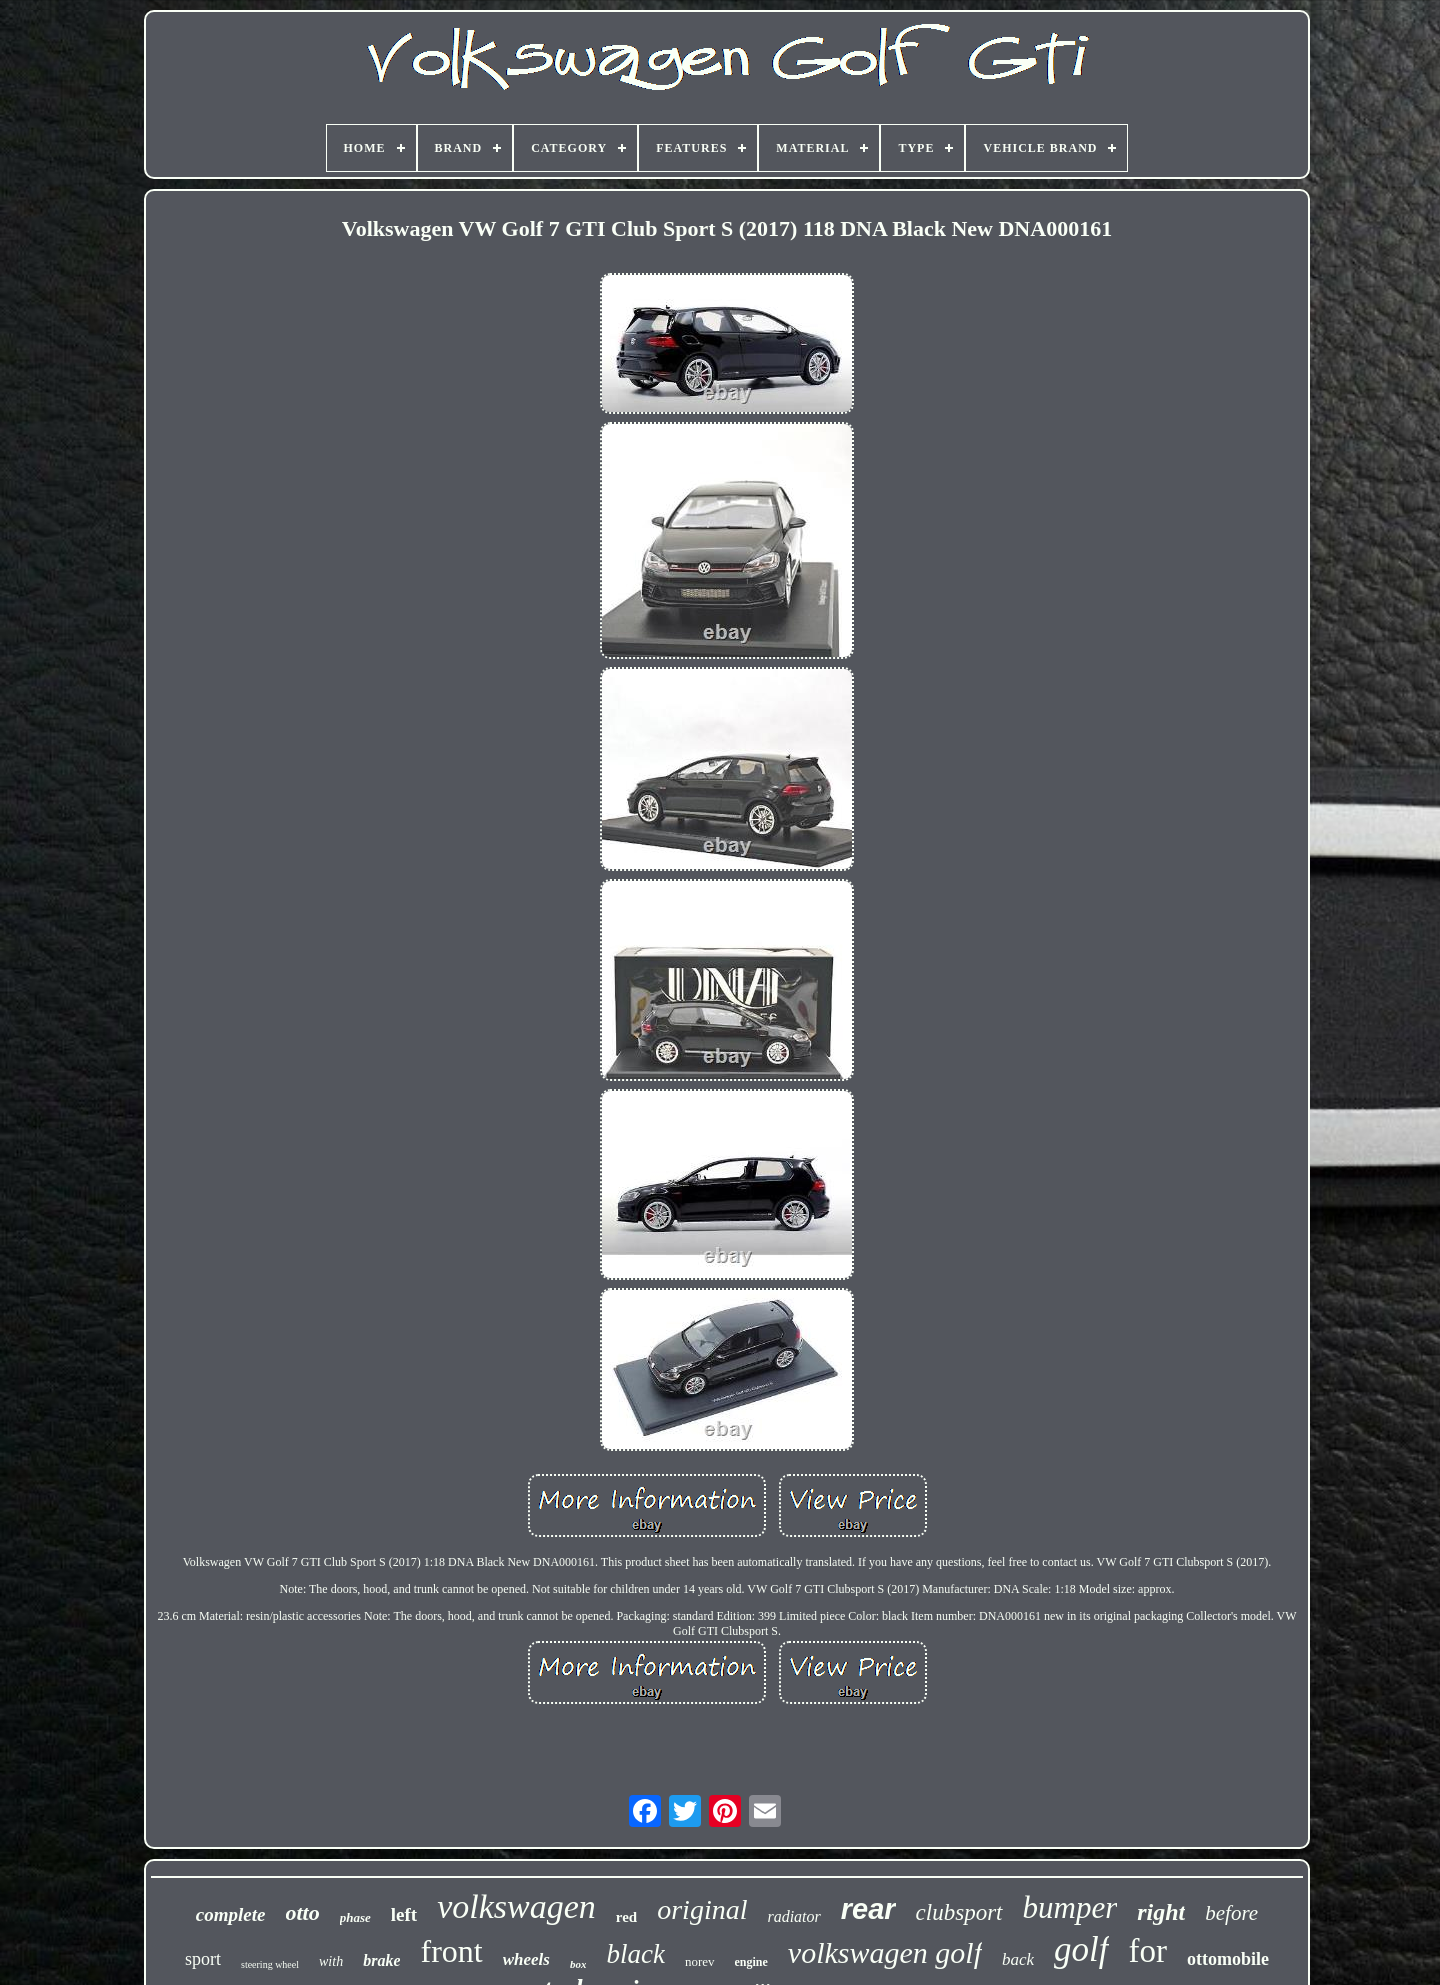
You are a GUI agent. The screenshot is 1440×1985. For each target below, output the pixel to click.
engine (751, 1962)
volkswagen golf (885, 1952)
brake (381, 1960)
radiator (793, 1916)
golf (1081, 1949)
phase (355, 1917)
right (1161, 1912)
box (578, 1964)
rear (868, 1909)
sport (203, 1959)
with (331, 1961)
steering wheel (270, 1964)
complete (231, 1914)
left (404, 1914)
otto (303, 1912)
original (702, 1909)
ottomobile (1228, 1959)
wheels (526, 1959)
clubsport (959, 1912)
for (1148, 1951)
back (1018, 1959)
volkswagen (516, 1906)
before (1231, 1913)
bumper (1070, 1907)
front (451, 1951)
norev (700, 1961)
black (635, 1954)
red (626, 1917)
